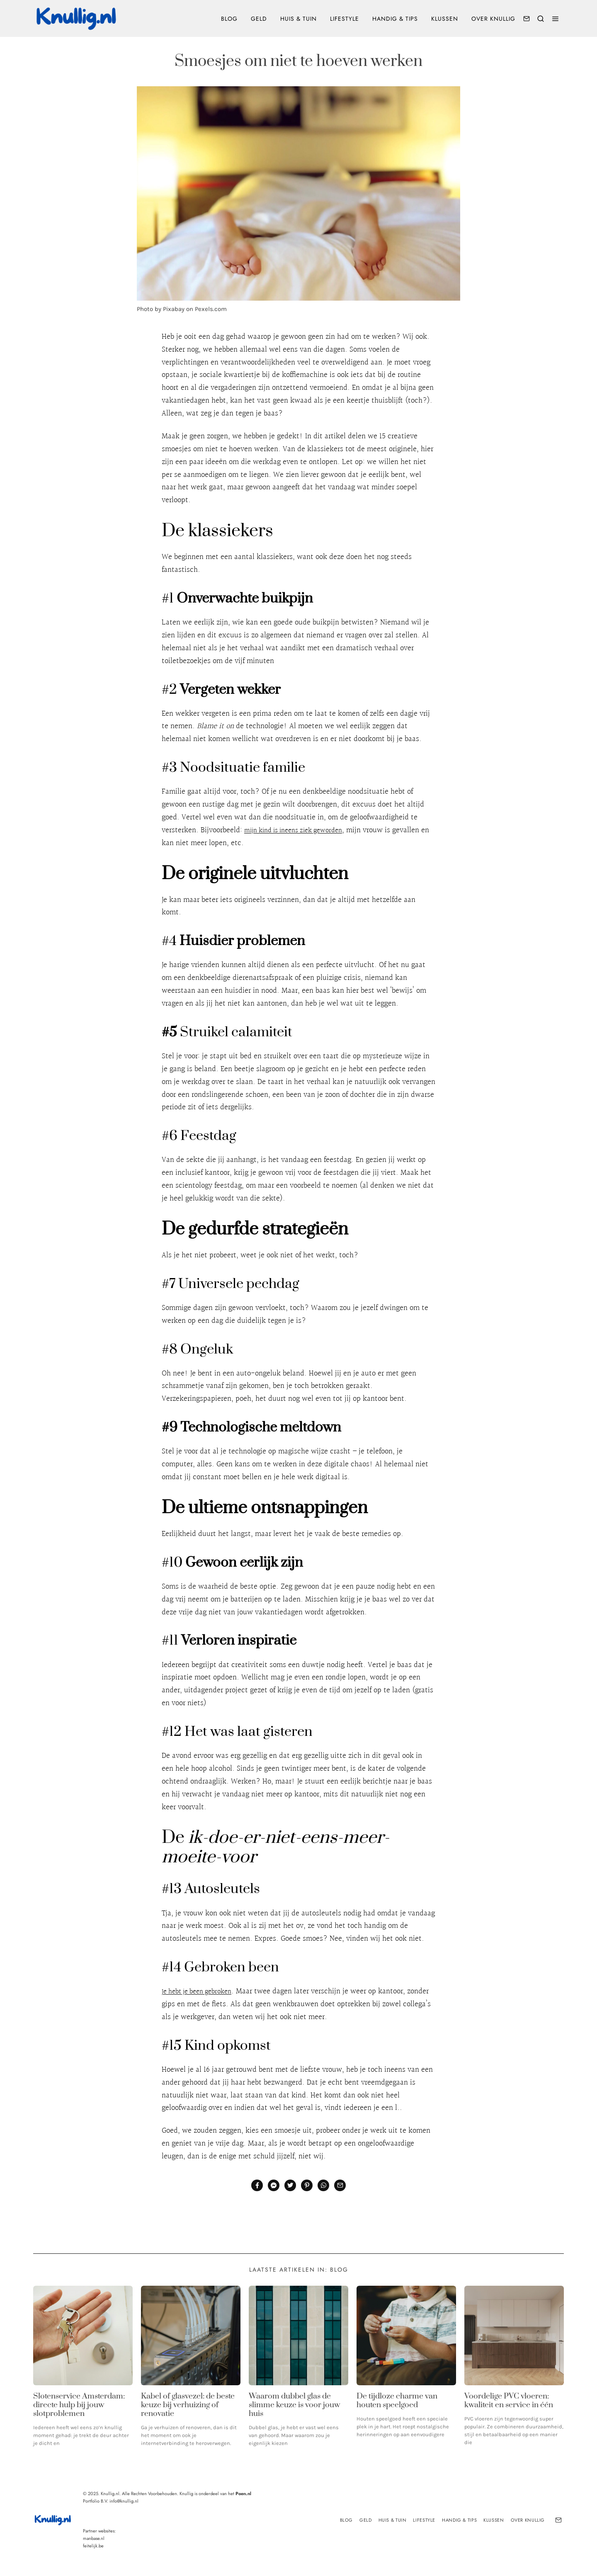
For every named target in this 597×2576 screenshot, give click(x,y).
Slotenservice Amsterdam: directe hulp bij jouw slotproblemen (79, 2404)
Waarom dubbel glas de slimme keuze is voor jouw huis (294, 2404)
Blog (229, 19)
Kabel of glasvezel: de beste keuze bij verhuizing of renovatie (188, 2404)
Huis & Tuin (298, 19)
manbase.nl (93, 2538)
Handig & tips (395, 19)
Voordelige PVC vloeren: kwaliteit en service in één (508, 2400)
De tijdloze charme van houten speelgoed (397, 2400)
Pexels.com (211, 309)
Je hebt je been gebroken (201, 1991)
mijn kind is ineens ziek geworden (299, 830)
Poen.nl (243, 2493)
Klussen (444, 19)
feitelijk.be (93, 2545)
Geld (259, 19)
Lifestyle (344, 19)
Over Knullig (493, 19)
